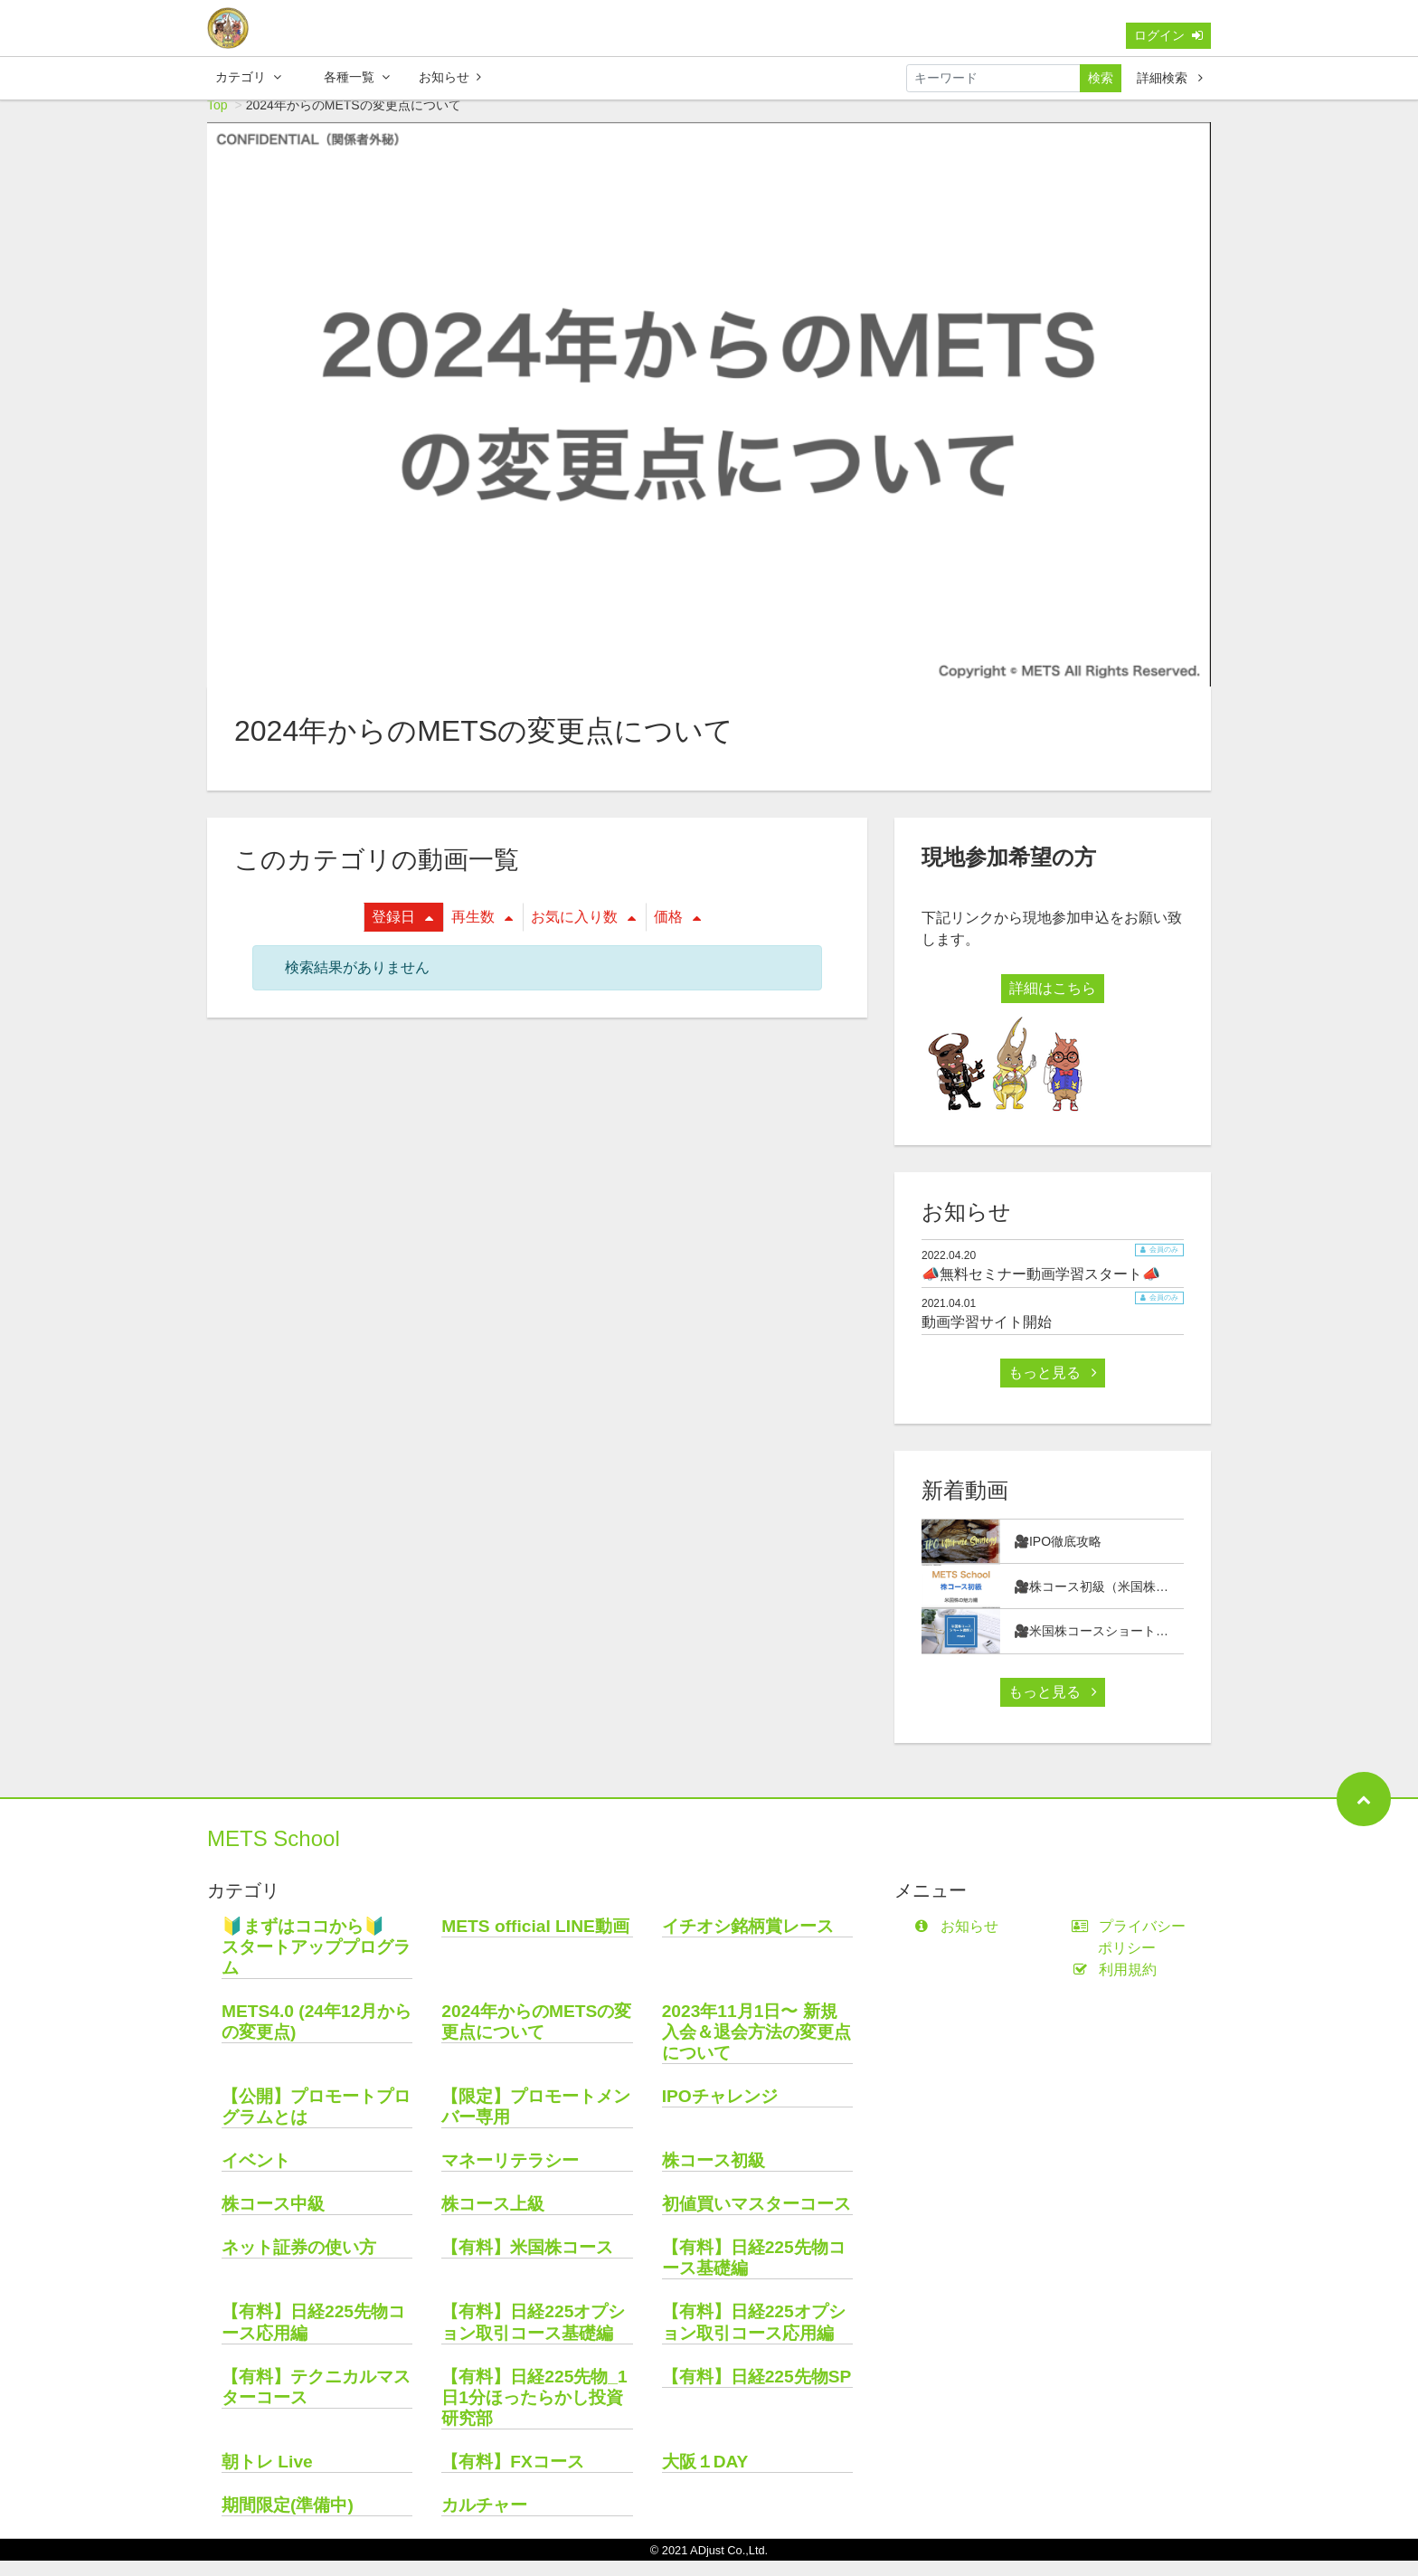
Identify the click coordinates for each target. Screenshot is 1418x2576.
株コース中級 (273, 2219)
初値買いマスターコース (756, 2219)
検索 (1100, 81)
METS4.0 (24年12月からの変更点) (316, 2037)
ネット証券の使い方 (299, 2262)
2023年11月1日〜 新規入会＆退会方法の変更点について (756, 2047)
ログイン (1168, 39)
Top (217, 120)
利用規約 (1118, 1985)
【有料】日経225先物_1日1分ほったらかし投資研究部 (534, 2412)
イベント (256, 2175)
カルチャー (484, 2520)
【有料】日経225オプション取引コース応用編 (754, 2337)
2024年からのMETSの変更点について (536, 2037)
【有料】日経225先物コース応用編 (313, 2337)
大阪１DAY (705, 2476)
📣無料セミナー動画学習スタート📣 (1041, 1289)
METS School (273, 1854)
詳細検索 (1170, 81)
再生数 (482, 932)
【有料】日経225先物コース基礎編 (754, 2273)
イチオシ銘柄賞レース (748, 1941)
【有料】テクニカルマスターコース (316, 2402)
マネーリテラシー (510, 2175)
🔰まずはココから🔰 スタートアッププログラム (316, 1962)
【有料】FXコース (512, 2476)
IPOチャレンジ (720, 2111)
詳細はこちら (1052, 1003)
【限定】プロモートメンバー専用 (535, 2122)
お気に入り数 (583, 932)
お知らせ (450, 80)
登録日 (402, 932)
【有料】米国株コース (527, 2262)
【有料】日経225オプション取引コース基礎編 (533, 2337)
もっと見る (1052, 1388)
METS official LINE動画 (535, 1941)
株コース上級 (492, 2219)
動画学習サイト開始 (987, 1337)
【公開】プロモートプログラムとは (316, 2122)
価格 (677, 932)
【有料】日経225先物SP (757, 2391)
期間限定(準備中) (288, 2520)
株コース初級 (713, 2175)
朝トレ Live (267, 2476)
